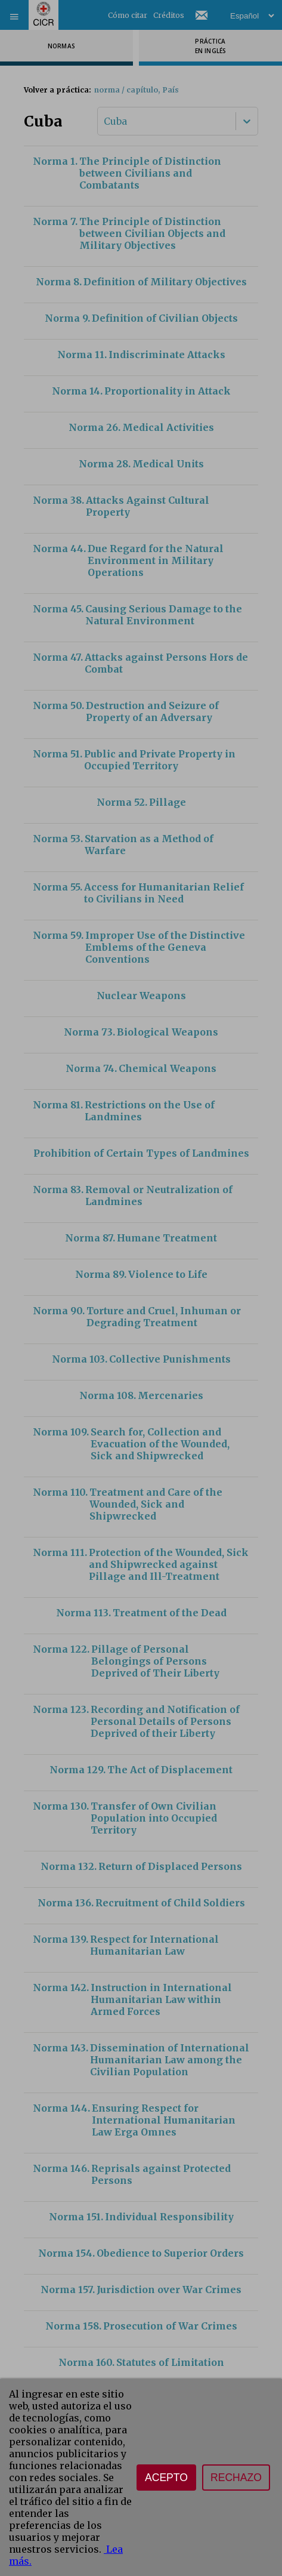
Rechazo (236, 2477)
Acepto (166, 2477)
